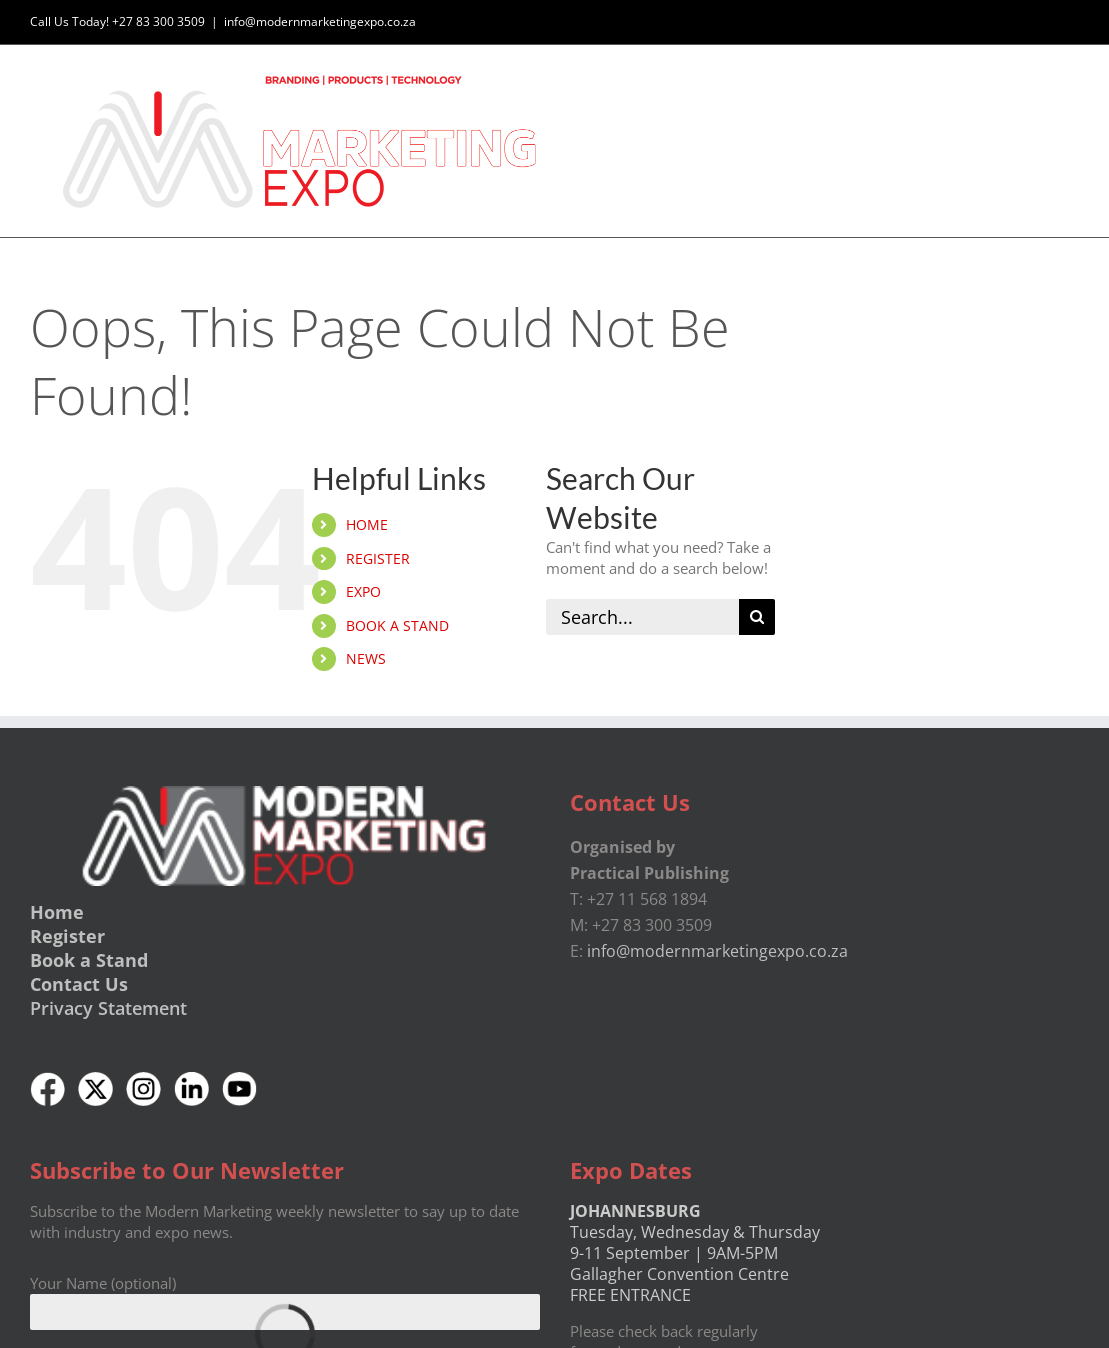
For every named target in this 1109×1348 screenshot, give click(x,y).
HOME (367, 524)
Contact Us (79, 984)
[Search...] (642, 617)
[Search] (757, 617)
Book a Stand (89, 960)
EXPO (363, 591)
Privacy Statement (108, 1008)
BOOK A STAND (397, 625)
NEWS (366, 658)
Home (57, 912)
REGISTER (378, 558)
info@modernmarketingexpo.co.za (320, 21)
